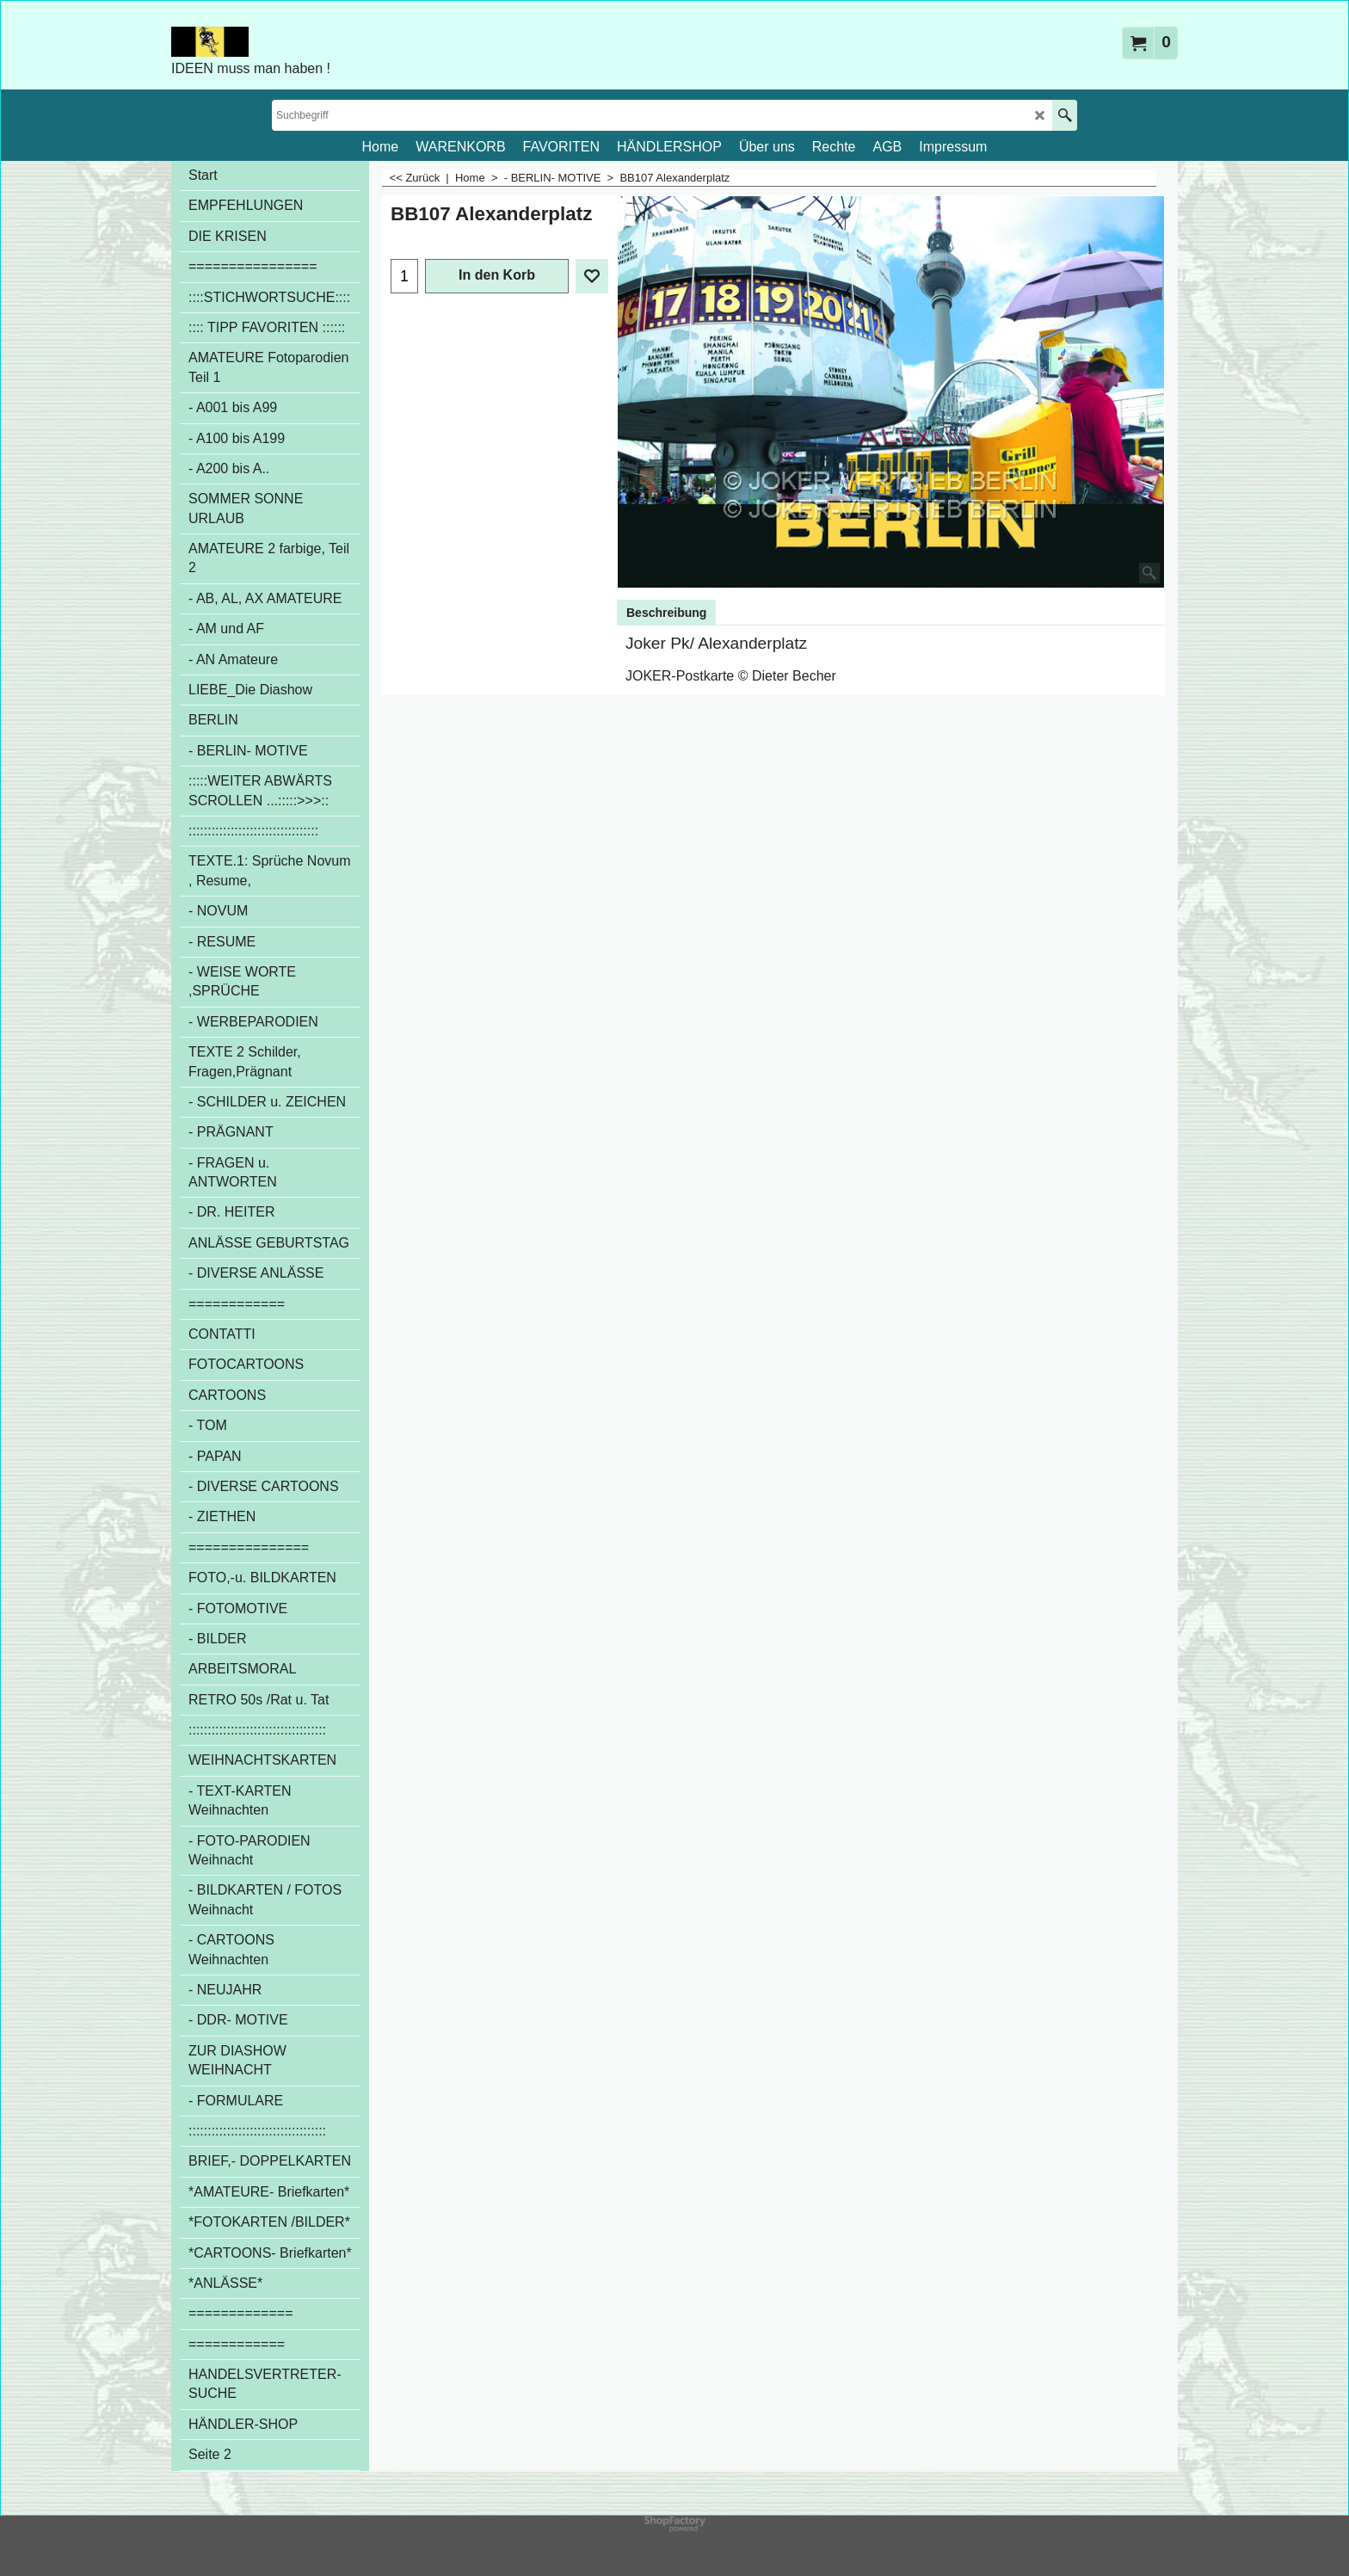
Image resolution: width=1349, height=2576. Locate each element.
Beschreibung (666, 612)
